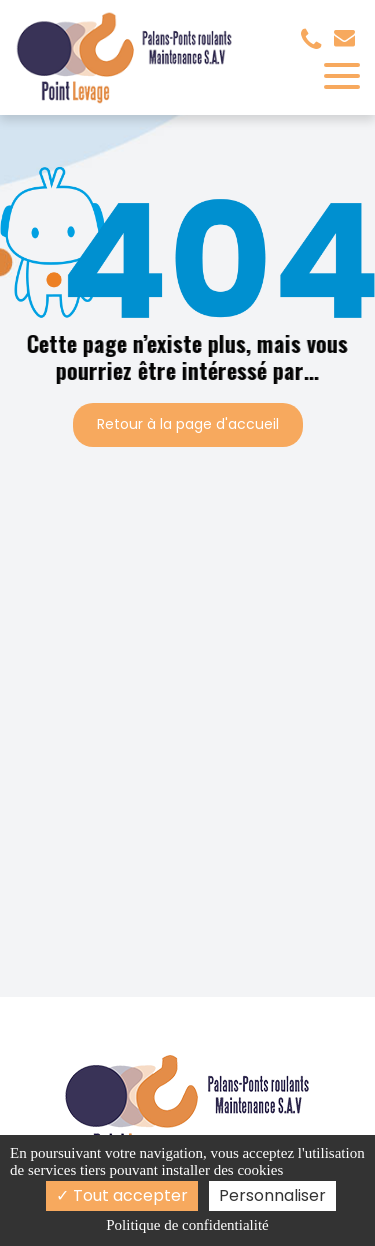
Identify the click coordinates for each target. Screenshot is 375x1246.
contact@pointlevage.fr (344, 37)
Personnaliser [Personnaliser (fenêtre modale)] (272, 1195)
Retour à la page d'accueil (188, 425)
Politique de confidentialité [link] (187, 1225)
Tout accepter (122, 1195)
